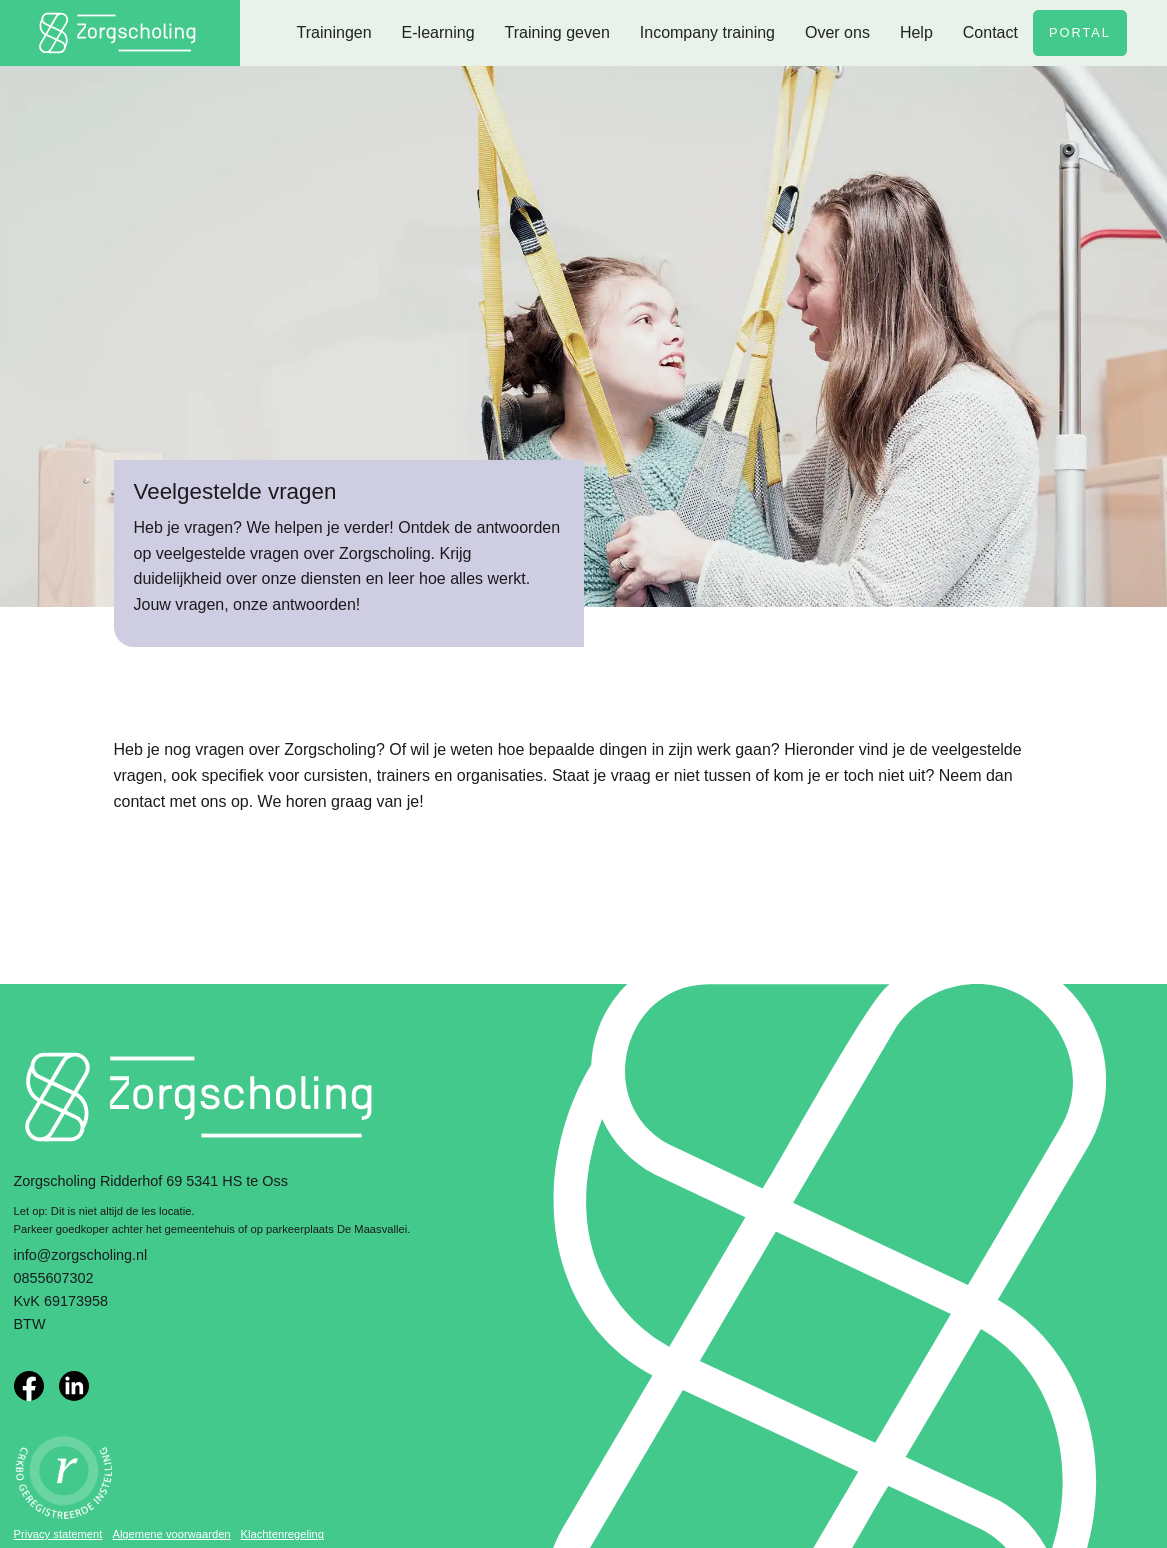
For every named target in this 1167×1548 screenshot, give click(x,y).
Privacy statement (58, 1534)
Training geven (557, 32)
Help (916, 32)
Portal (1080, 32)
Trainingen (334, 32)
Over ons (837, 32)
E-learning (438, 32)
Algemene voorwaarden (171, 1534)
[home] (120, 33)
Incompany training (707, 32)
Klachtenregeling (282, 1534)
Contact (990, 32)
